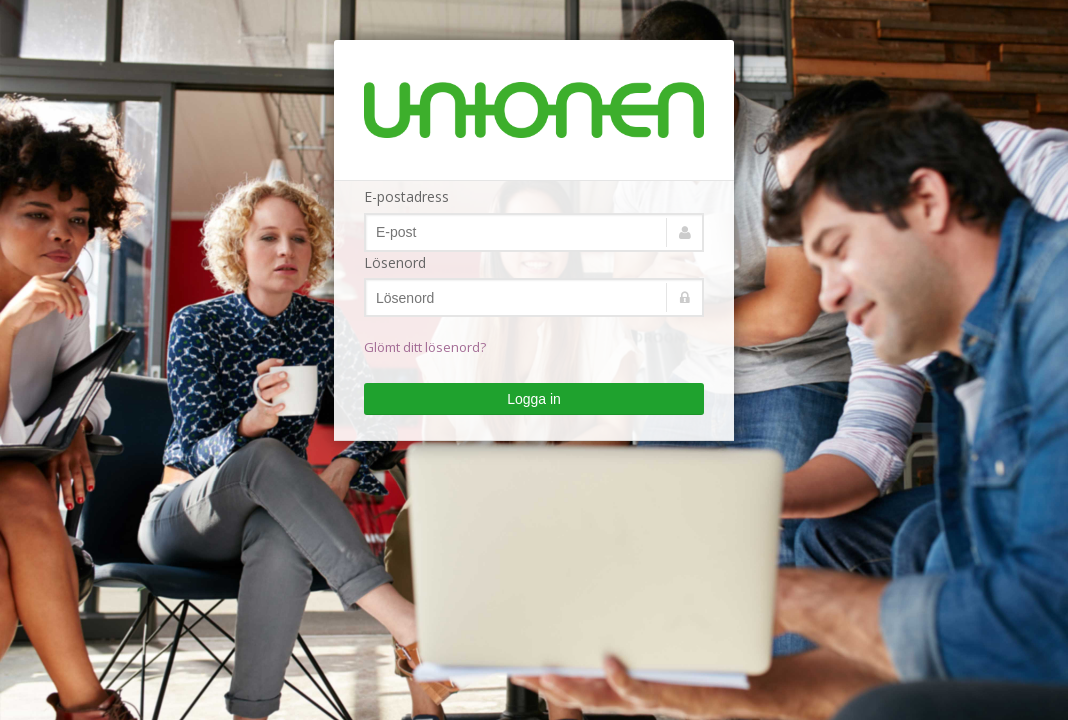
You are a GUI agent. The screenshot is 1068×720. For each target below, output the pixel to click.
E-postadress (406, 196)
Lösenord (395, 262)
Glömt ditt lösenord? (425, 347)
